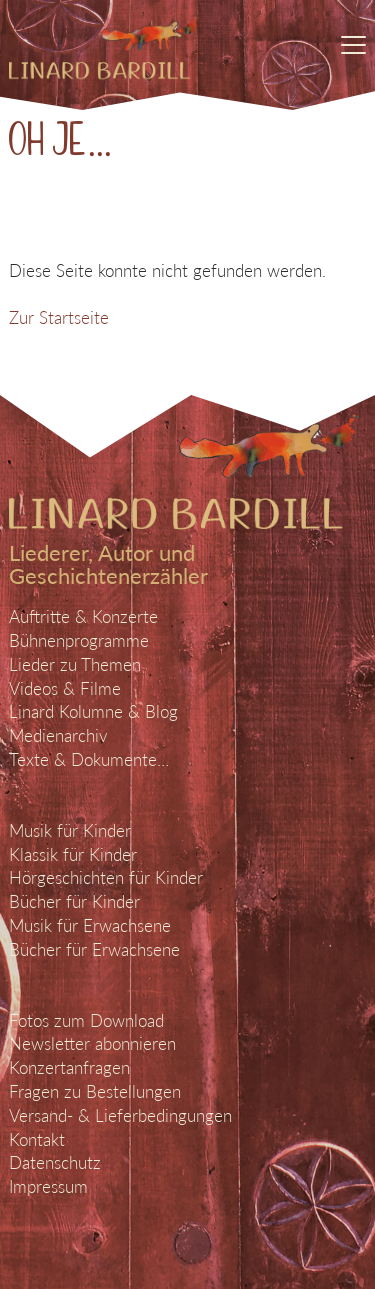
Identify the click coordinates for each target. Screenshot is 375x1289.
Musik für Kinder (70, 830)
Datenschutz (55, 1162)
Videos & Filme (65, 688)
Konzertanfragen (69, 1067)
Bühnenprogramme (79, 640)
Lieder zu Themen (75, 664)
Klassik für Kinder (73, 854)
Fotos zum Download (86, 1020)
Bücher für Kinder (74, 901)
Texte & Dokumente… (89, 759)
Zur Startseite (59, 317)
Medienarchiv (58, 735)
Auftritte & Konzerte (83, 616)
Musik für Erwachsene (90, 925)
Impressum (48, 1186)
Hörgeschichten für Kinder (106, 877)
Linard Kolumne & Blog (93, 711)
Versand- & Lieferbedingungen (120, 1115)
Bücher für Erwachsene (94, 949)
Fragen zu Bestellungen (95, 1091)
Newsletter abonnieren (92, 1043)
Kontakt (37, 1139)
